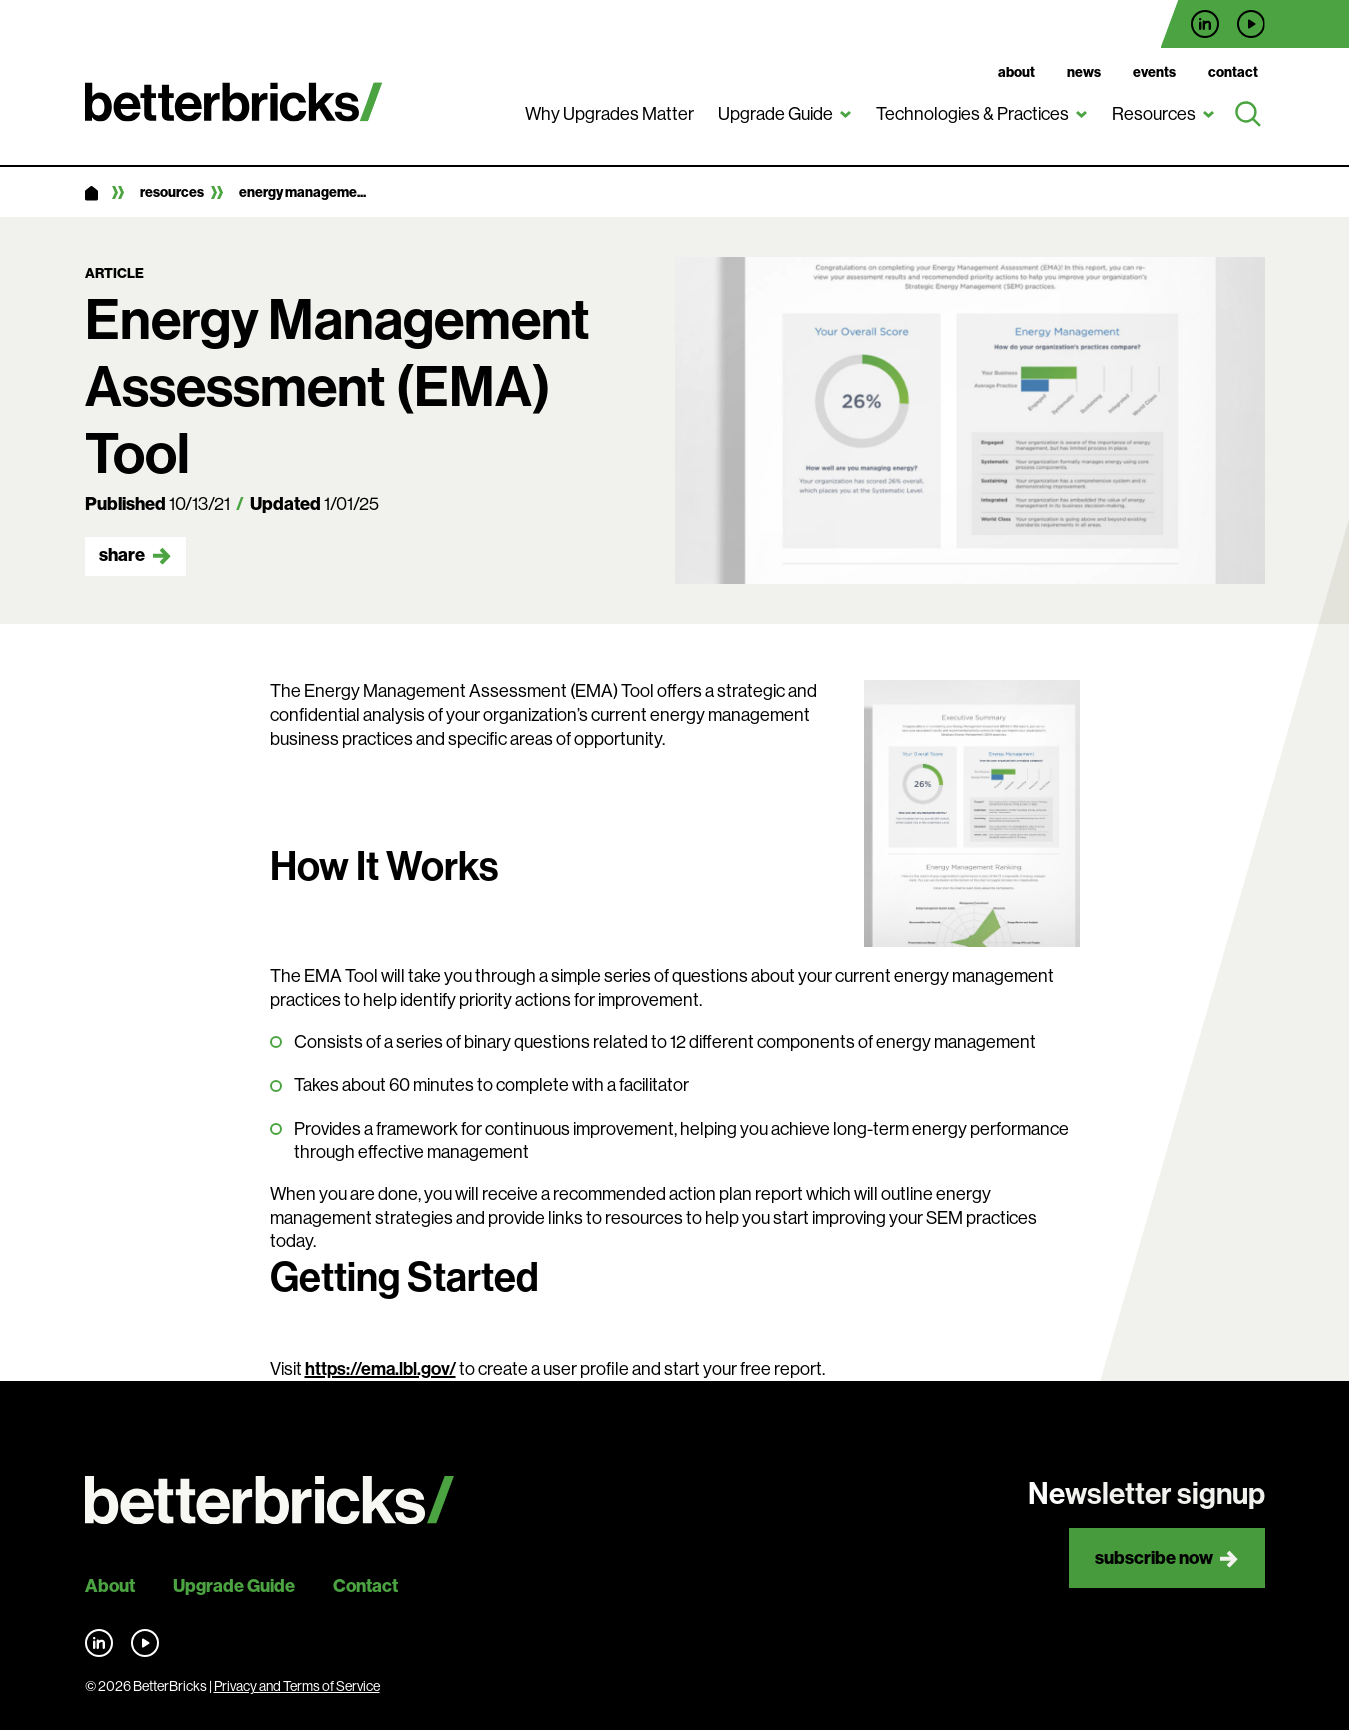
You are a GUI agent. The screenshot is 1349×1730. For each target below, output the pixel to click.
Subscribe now (1154, 1558)
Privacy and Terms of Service (297, 1686)
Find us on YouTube (1251, 24)
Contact (1233, 72)
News (1084, 72)
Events (1154, 72)
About (1016, 72)
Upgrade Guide (775, 114)
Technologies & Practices (972, 114)
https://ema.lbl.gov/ (380, 1369)
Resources (1154, 114)
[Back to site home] (269, 1500)
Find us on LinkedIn (1205, 24)
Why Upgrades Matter (609, 114)
